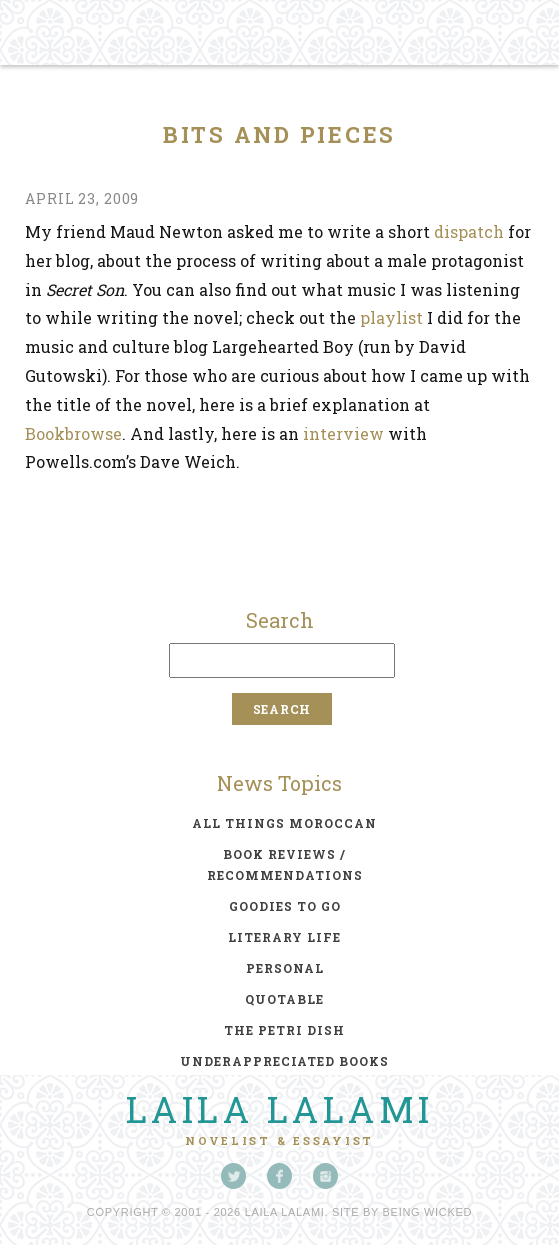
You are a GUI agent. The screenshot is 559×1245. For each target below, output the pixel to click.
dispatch (469, 231)
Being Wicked (428, 1212)
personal (285, 968)
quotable (284, 999)
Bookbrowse (73, 433)
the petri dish (284, 1030)
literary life (284, 937)
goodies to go (285, 906)
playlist (391, 317)
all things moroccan (284, 823)
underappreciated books (284, 1061)
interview (343, 433)
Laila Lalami (280, 1109)
